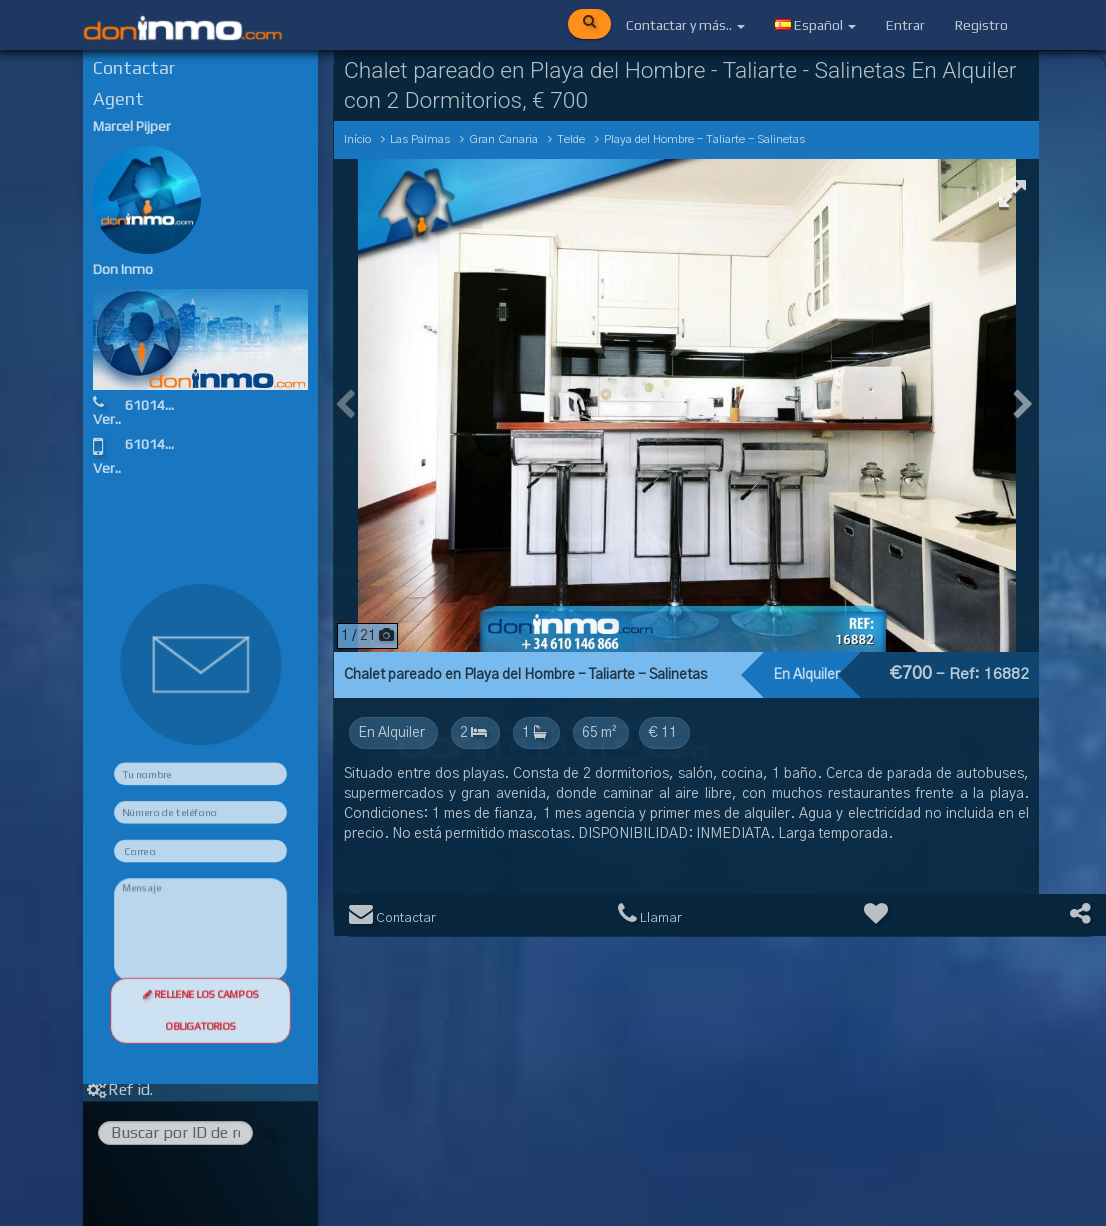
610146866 (188, 407)
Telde (571, 139)
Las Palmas (420, 139)
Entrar (905, 25)
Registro (981, 25)
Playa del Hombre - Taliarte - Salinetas (704, 139)
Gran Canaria (503, 139)
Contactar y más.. (685, 25)
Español (815, 25)
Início (357, 139)
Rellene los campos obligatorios (201, 1073)
